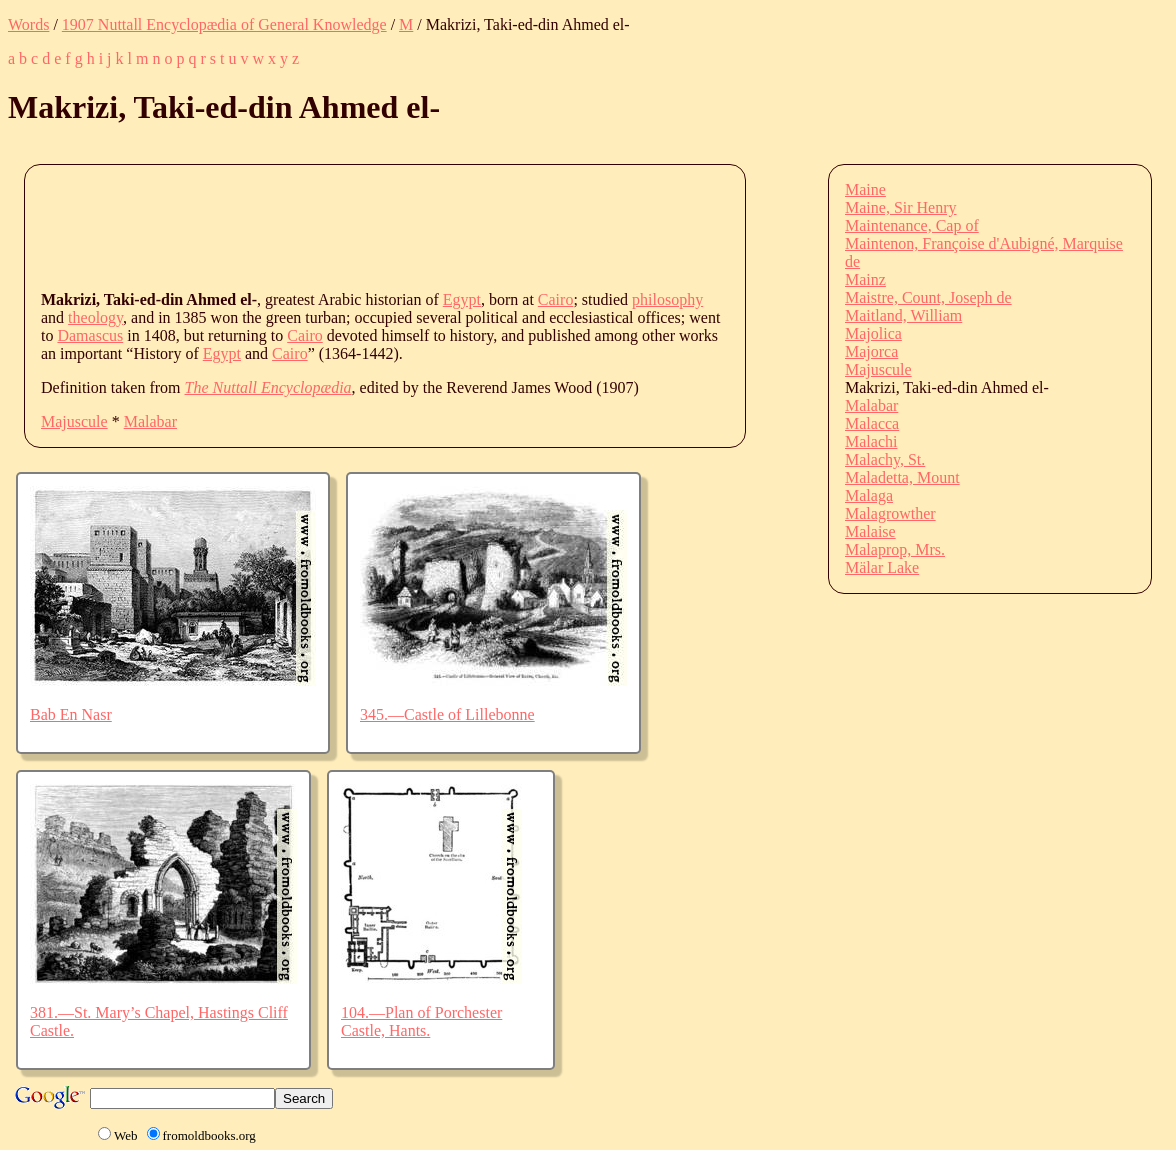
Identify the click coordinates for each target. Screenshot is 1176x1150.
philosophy (667, 299)
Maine (865, 189)
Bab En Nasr (71, 714)
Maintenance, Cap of (912, 225)
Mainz (865, 279)
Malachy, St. (885, 459)
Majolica (873, 333)
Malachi (871, 441)
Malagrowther (890, 513)
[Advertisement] (405, 226)
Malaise (870, 531)
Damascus (90, 335)
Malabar (150, 421)
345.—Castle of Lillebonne (447, 714)
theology (95, 317)
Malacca (872, 423)
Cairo (556, 299)
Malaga (869, 495)
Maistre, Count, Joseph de (928, 297)
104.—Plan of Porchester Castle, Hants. (421, 1021)
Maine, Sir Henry (901, 207)
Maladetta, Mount (902, 477)
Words (28, 24)
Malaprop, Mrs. (895, 549)
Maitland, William (903, 315)
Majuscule (74, 421)
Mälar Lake (882, 567)
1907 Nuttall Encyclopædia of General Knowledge (224, 24)
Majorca (871, 351)
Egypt (462, 299)
